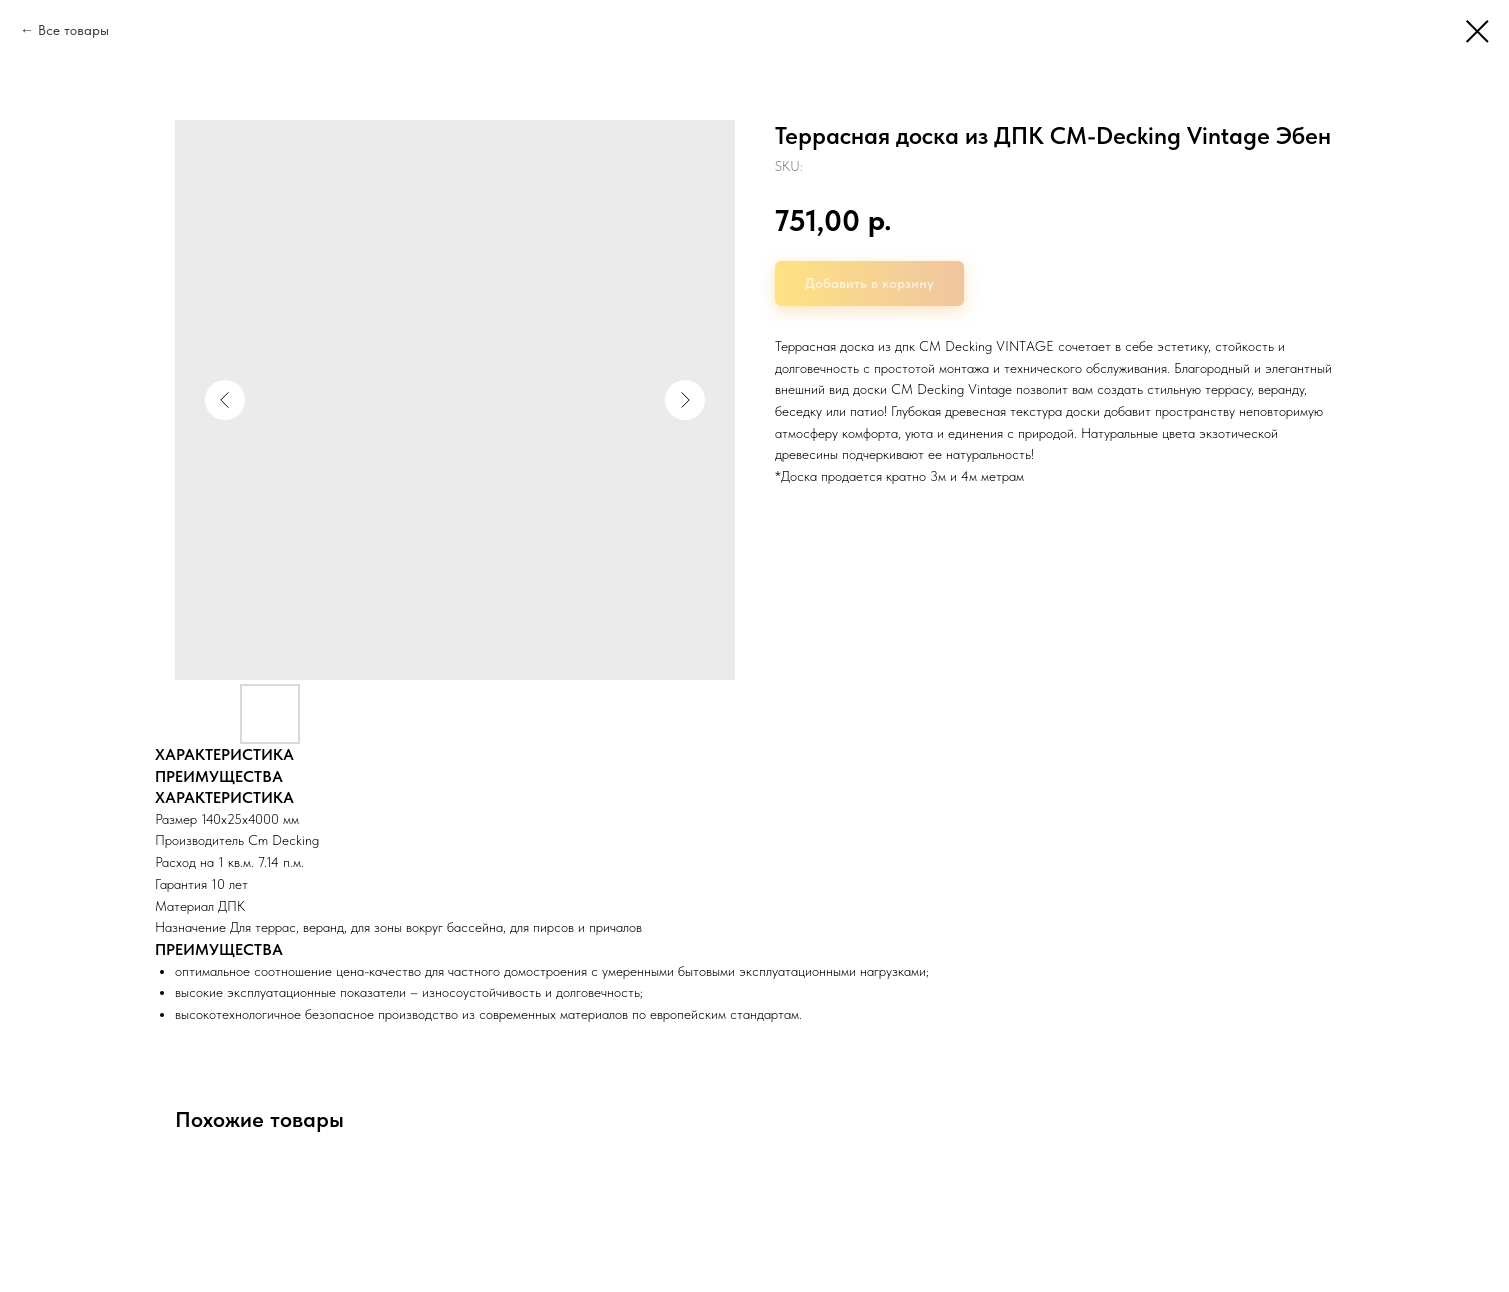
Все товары (73, 30)
